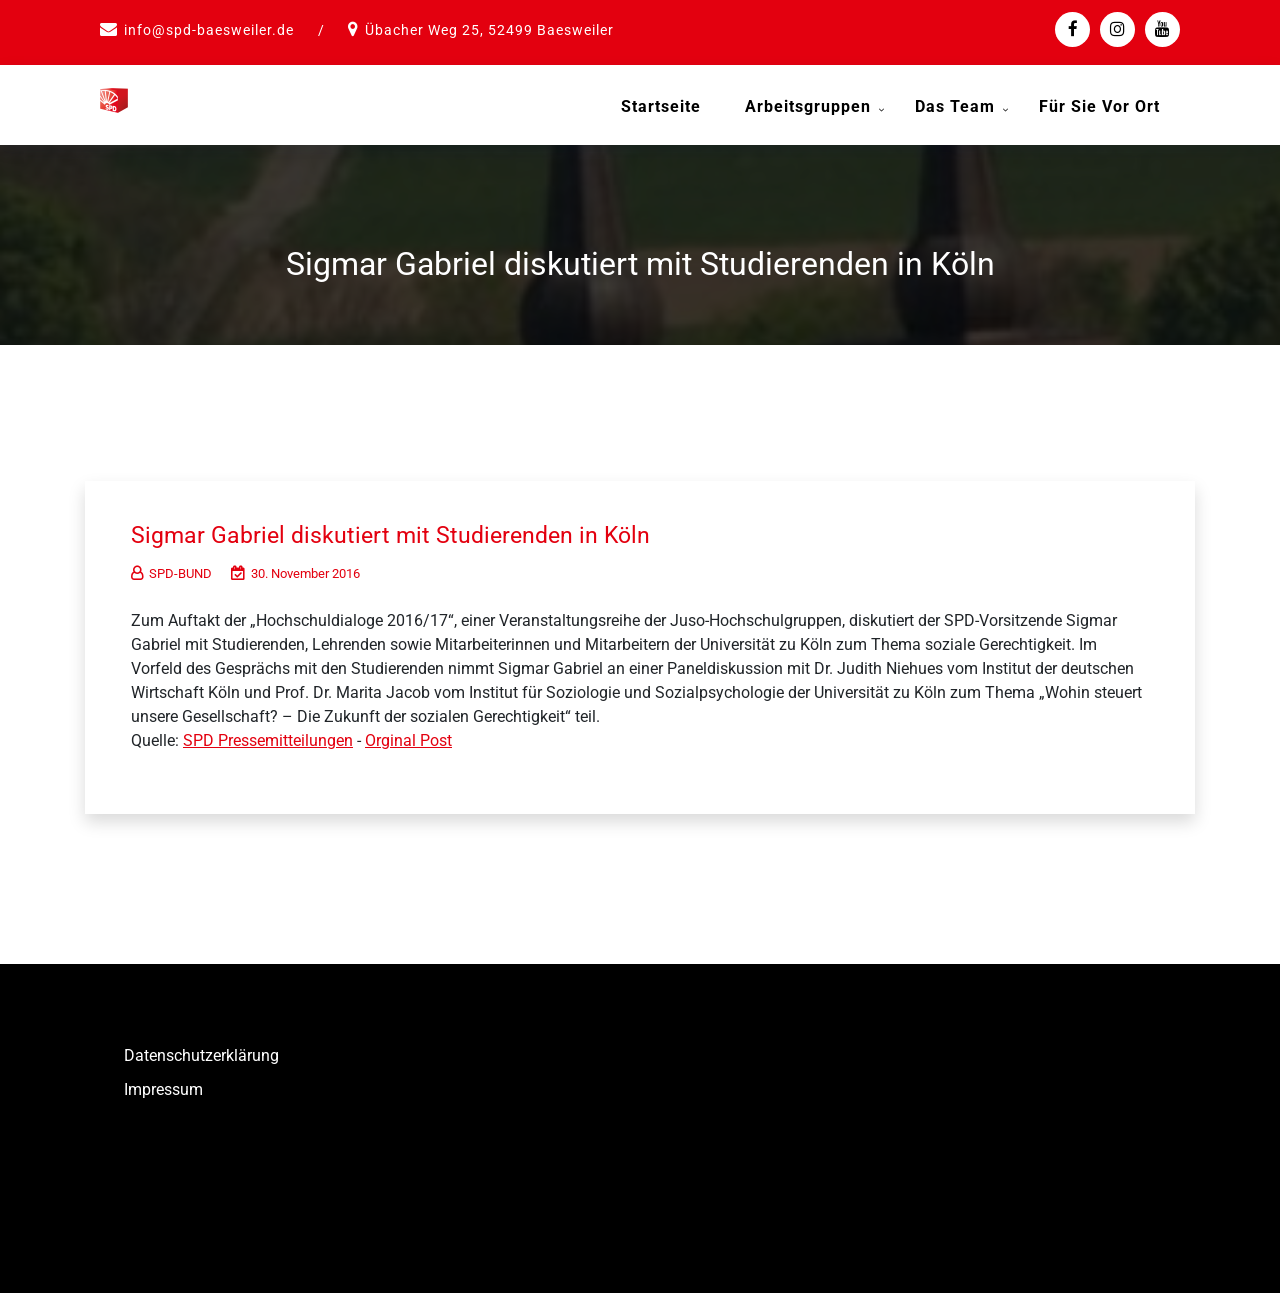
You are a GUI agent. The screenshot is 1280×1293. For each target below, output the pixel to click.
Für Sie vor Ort (1099, 106)
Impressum (163, 1082)
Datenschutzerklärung (201, 1048)
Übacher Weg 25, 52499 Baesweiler (489, 30)
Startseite (661, 106)
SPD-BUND (171, 566)
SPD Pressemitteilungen (268, 733)
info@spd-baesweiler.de (209, 30)
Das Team (955, 106)
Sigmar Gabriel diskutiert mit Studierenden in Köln (416, 528)
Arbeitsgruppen (808, 106)
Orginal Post (408, 733)
